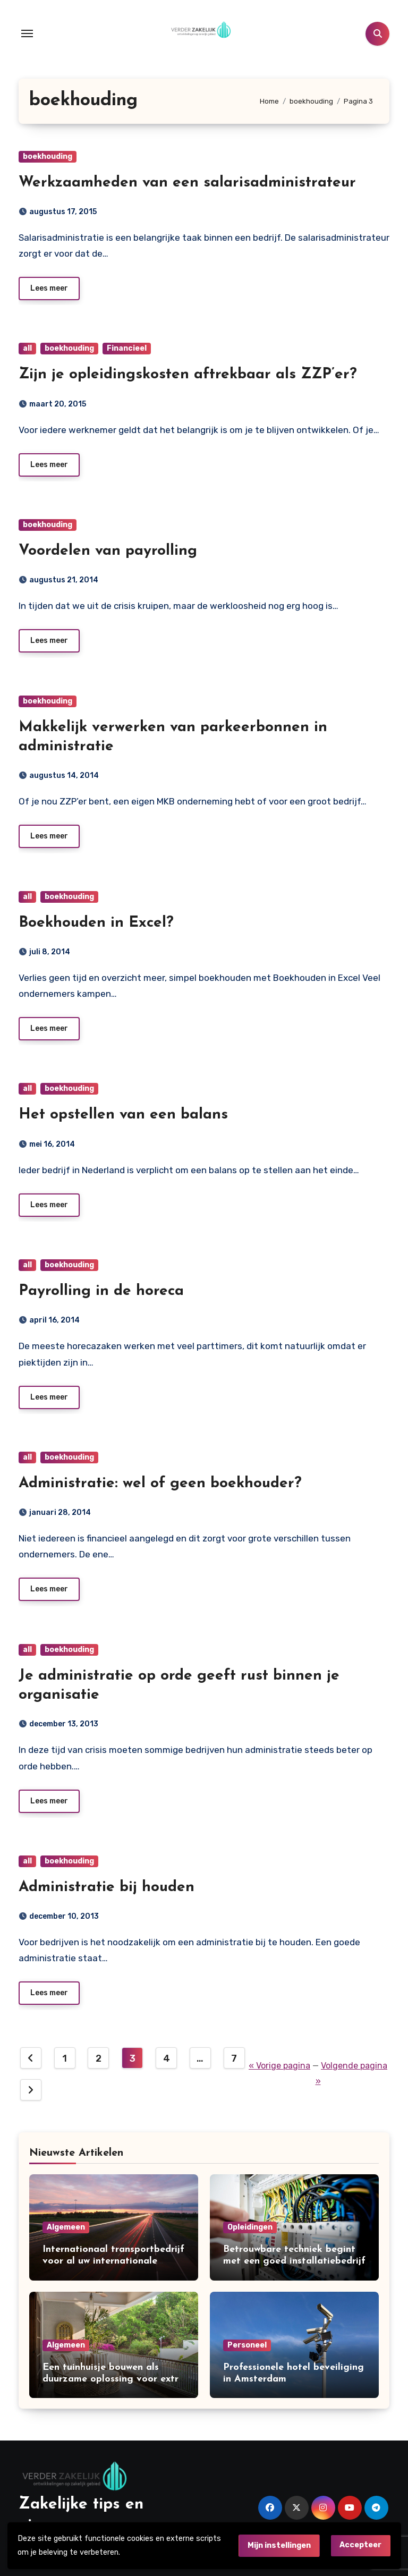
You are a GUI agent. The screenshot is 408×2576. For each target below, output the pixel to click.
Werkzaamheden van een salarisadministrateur (187, 182)
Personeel (247, 2345)
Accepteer (360, 2544)
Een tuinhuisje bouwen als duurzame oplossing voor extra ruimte (113, 2378)
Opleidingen (250, 2227)
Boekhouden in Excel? (96, 923)
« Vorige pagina (279, 2066)
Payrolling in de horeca (101, 1291)
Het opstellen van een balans (123, 1114)
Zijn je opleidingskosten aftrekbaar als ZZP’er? (188, 374)
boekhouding (47, 156)
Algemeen (66, 2227)
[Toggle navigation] (27, 33)
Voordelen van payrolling (108, 551)
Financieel (127, 348)
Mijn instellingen (279, 2545)
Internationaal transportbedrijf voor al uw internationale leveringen (113, 2260)
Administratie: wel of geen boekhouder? (160, 1483)
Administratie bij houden (106, 1887)
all (27, 348)
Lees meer (49, 288)
